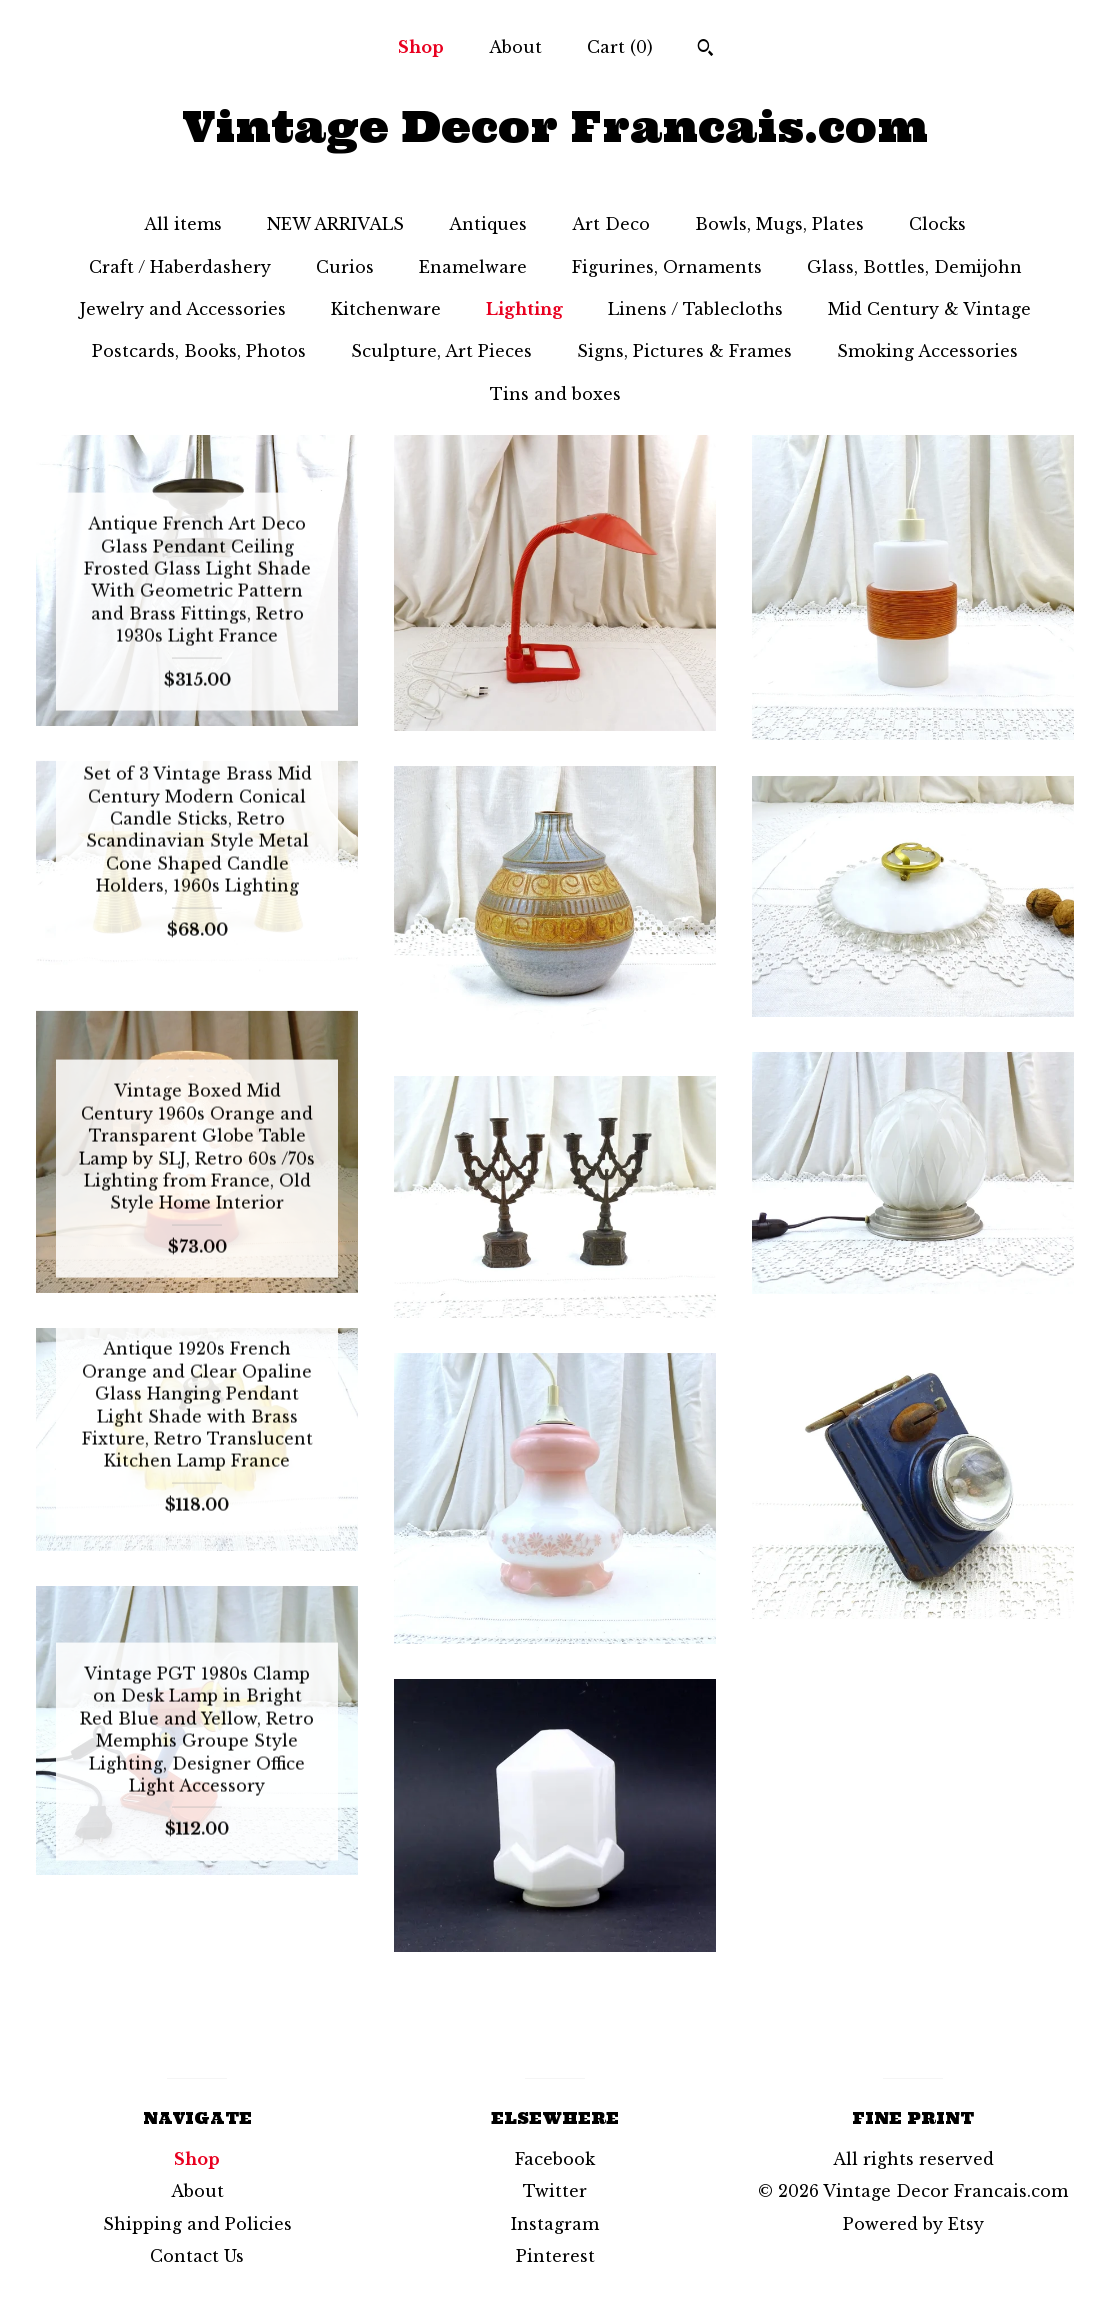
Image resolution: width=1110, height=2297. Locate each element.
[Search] (705, 50)
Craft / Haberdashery (180, 267)
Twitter (555, 2191)
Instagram (555, 2224)
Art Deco (611, 224)
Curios (345, 267)
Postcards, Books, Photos (199, 351)
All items (183, 224)
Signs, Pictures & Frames (684, 351)
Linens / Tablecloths (695, 309)
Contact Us (197, 2256)
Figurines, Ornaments (667, 267)
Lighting (524, 309)
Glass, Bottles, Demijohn (914, 267)
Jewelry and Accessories (183, 309)
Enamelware (473, 267)
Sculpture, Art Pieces (441, 351)
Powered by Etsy (913, 2224)
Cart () (620, 47)
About (515, 47)
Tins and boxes (555, 394)
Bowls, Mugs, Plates (779, 224)
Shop (421, 47)
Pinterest (555, 2256)
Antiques (488, 224)
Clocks (937, 224)
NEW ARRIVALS (335, 224)
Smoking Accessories (927, 351)
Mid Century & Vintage (929, 309)
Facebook (555, 2159)
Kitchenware (386, 309)
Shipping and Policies (197, 2224)
